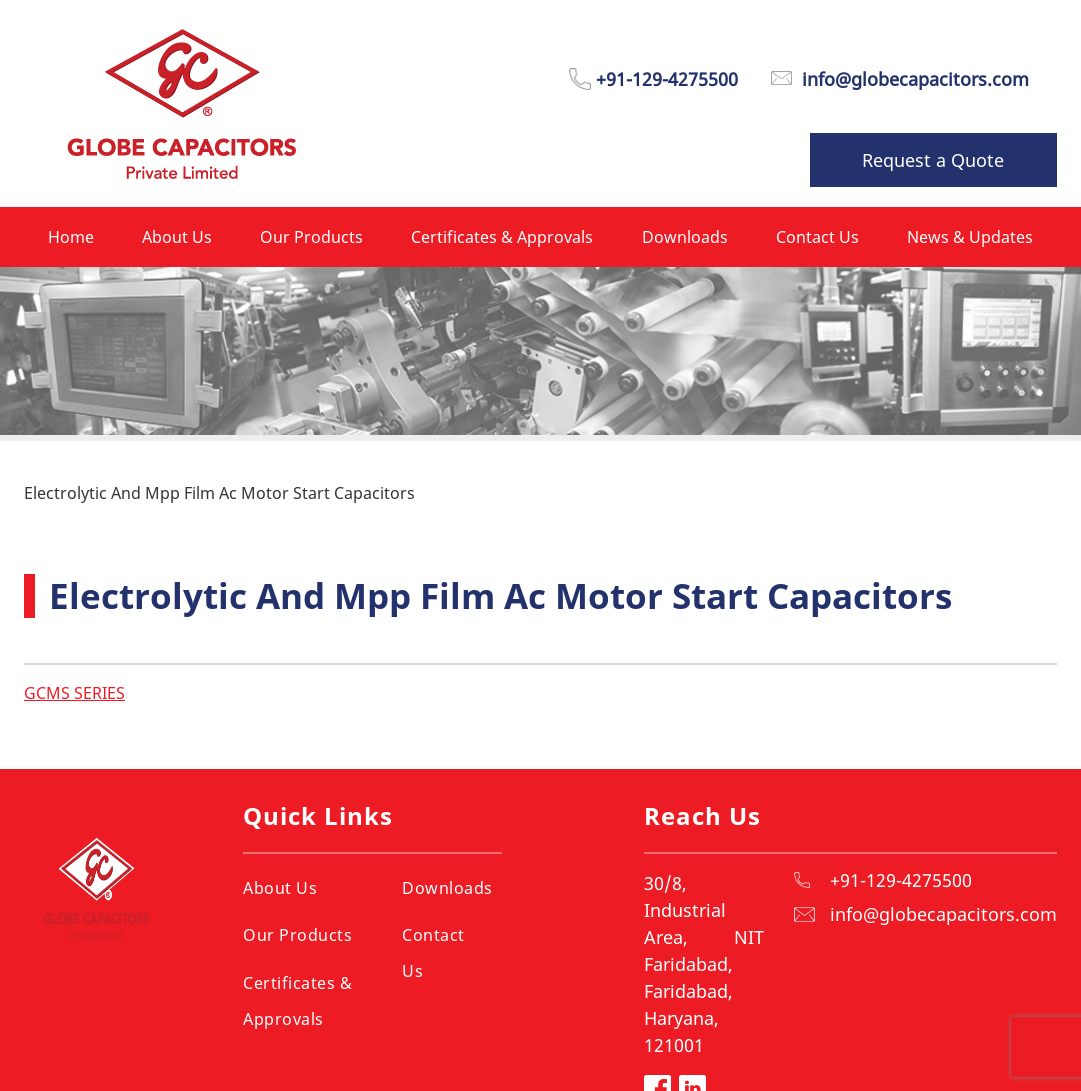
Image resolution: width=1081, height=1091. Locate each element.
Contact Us (433, 953)
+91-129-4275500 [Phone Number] (667, 79)
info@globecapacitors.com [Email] (915, 79)
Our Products (297, 935)
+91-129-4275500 (901, 880)
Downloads (447, 888)
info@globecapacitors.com (943, 914)
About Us (280, 888)
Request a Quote (933, 160)
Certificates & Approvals (297, 1001)
